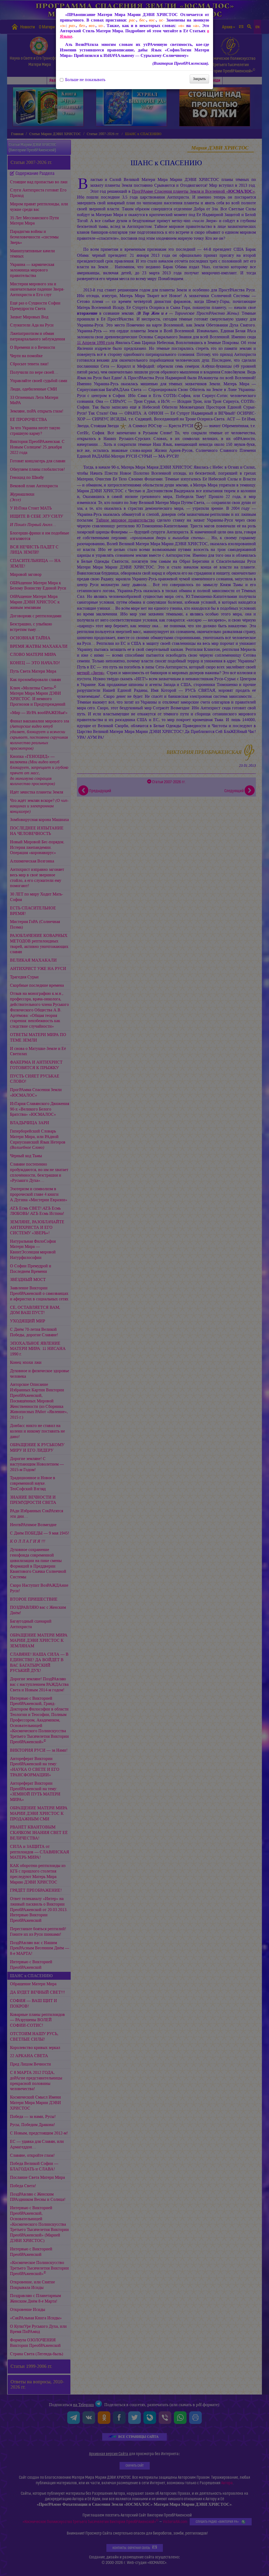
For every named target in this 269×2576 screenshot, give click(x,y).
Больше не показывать (82, 79)
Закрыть (199, 78)
